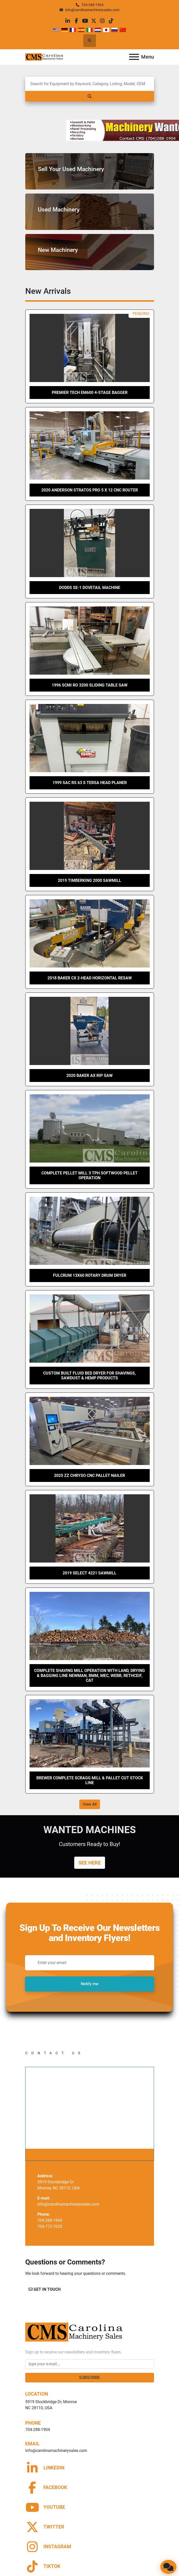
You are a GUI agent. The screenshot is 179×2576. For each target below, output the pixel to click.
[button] (44, 2289)
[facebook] (76, 21)
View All (90, 1804)
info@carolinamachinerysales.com (92, 10)
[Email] (89, 2364)
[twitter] (94, 21)
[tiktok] (111, 21)
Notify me (89, 1983)
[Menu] (134, 57)
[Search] (89, 84)
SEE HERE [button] (90, 1863)
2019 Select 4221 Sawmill (89, 1573)
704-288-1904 (92, 5)
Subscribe (89, 2377)
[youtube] (85, 21)
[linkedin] (68, 21)
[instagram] (102, 21)
